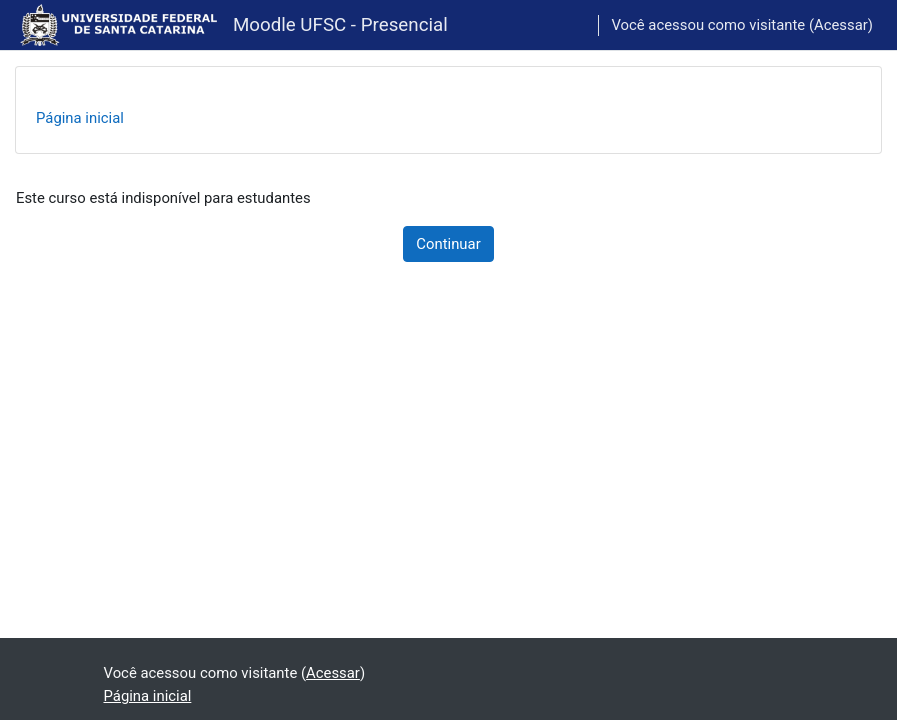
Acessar (841, 25)
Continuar (448, 244)
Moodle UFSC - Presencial (340, 25)
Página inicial (80, 118)
